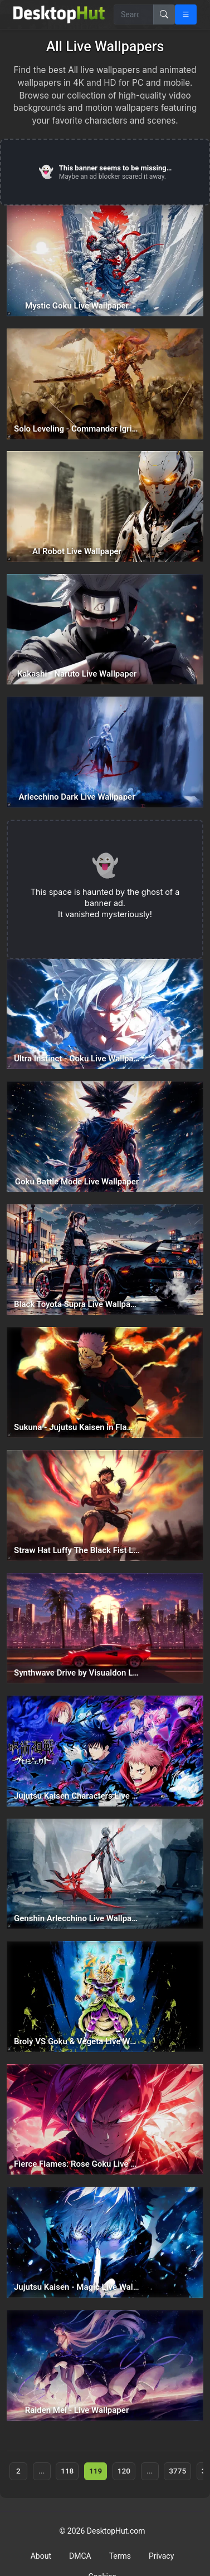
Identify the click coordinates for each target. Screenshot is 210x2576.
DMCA (80, 2555)
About (41, 2555)
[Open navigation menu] (186, 14)
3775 (177, 2470)
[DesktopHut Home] (59, 14)
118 (67, 2470)
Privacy (161, 2555)
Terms (120, 2555)
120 (124, 2470)
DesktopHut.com (116, 2530)
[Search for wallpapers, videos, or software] (134, 14)
